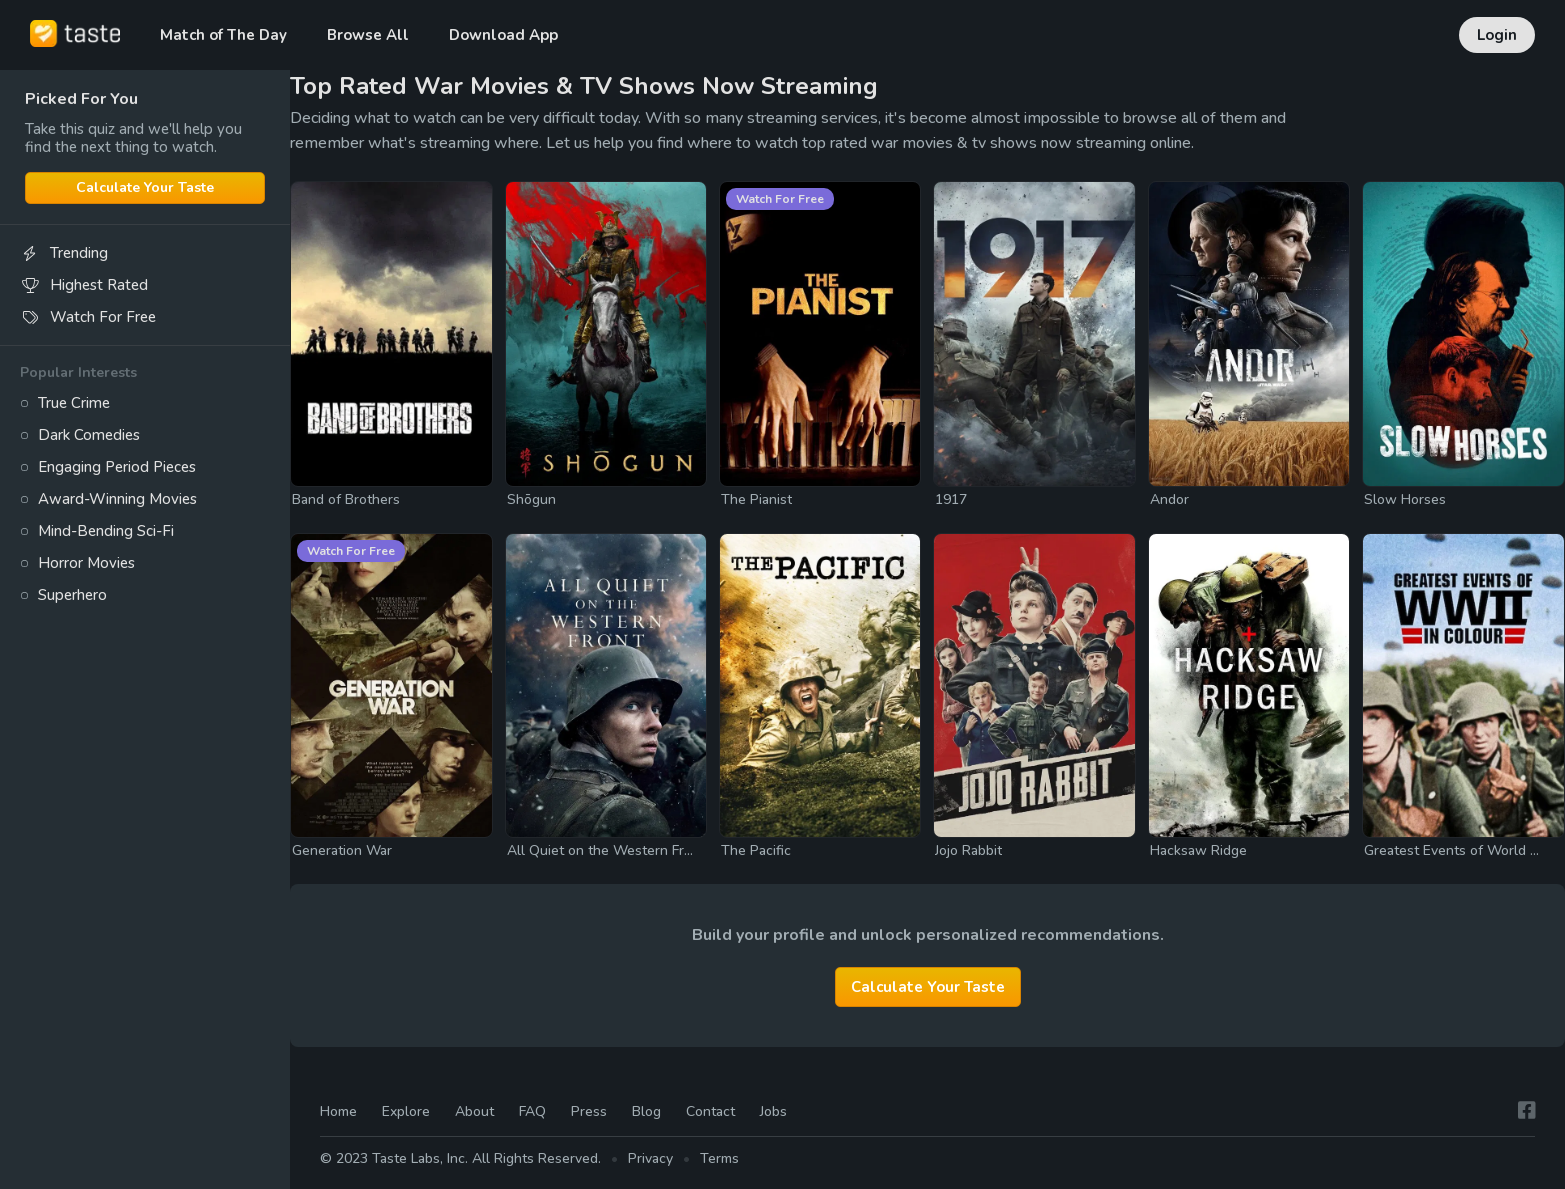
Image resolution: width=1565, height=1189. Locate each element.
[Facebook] (1527, 1111)
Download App (503, 35)
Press (589, 1111)
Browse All (368, 35)
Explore (406, 1111)
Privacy (650, 1159)
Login (1497, 35)
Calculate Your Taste (145, 187)
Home (338, 1111)
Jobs (773, 1111)
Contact (710, 1111)
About (474, 1111)
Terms (719, 1159)
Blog (646, 1111)
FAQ (532, 1111)
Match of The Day (223, 35)
